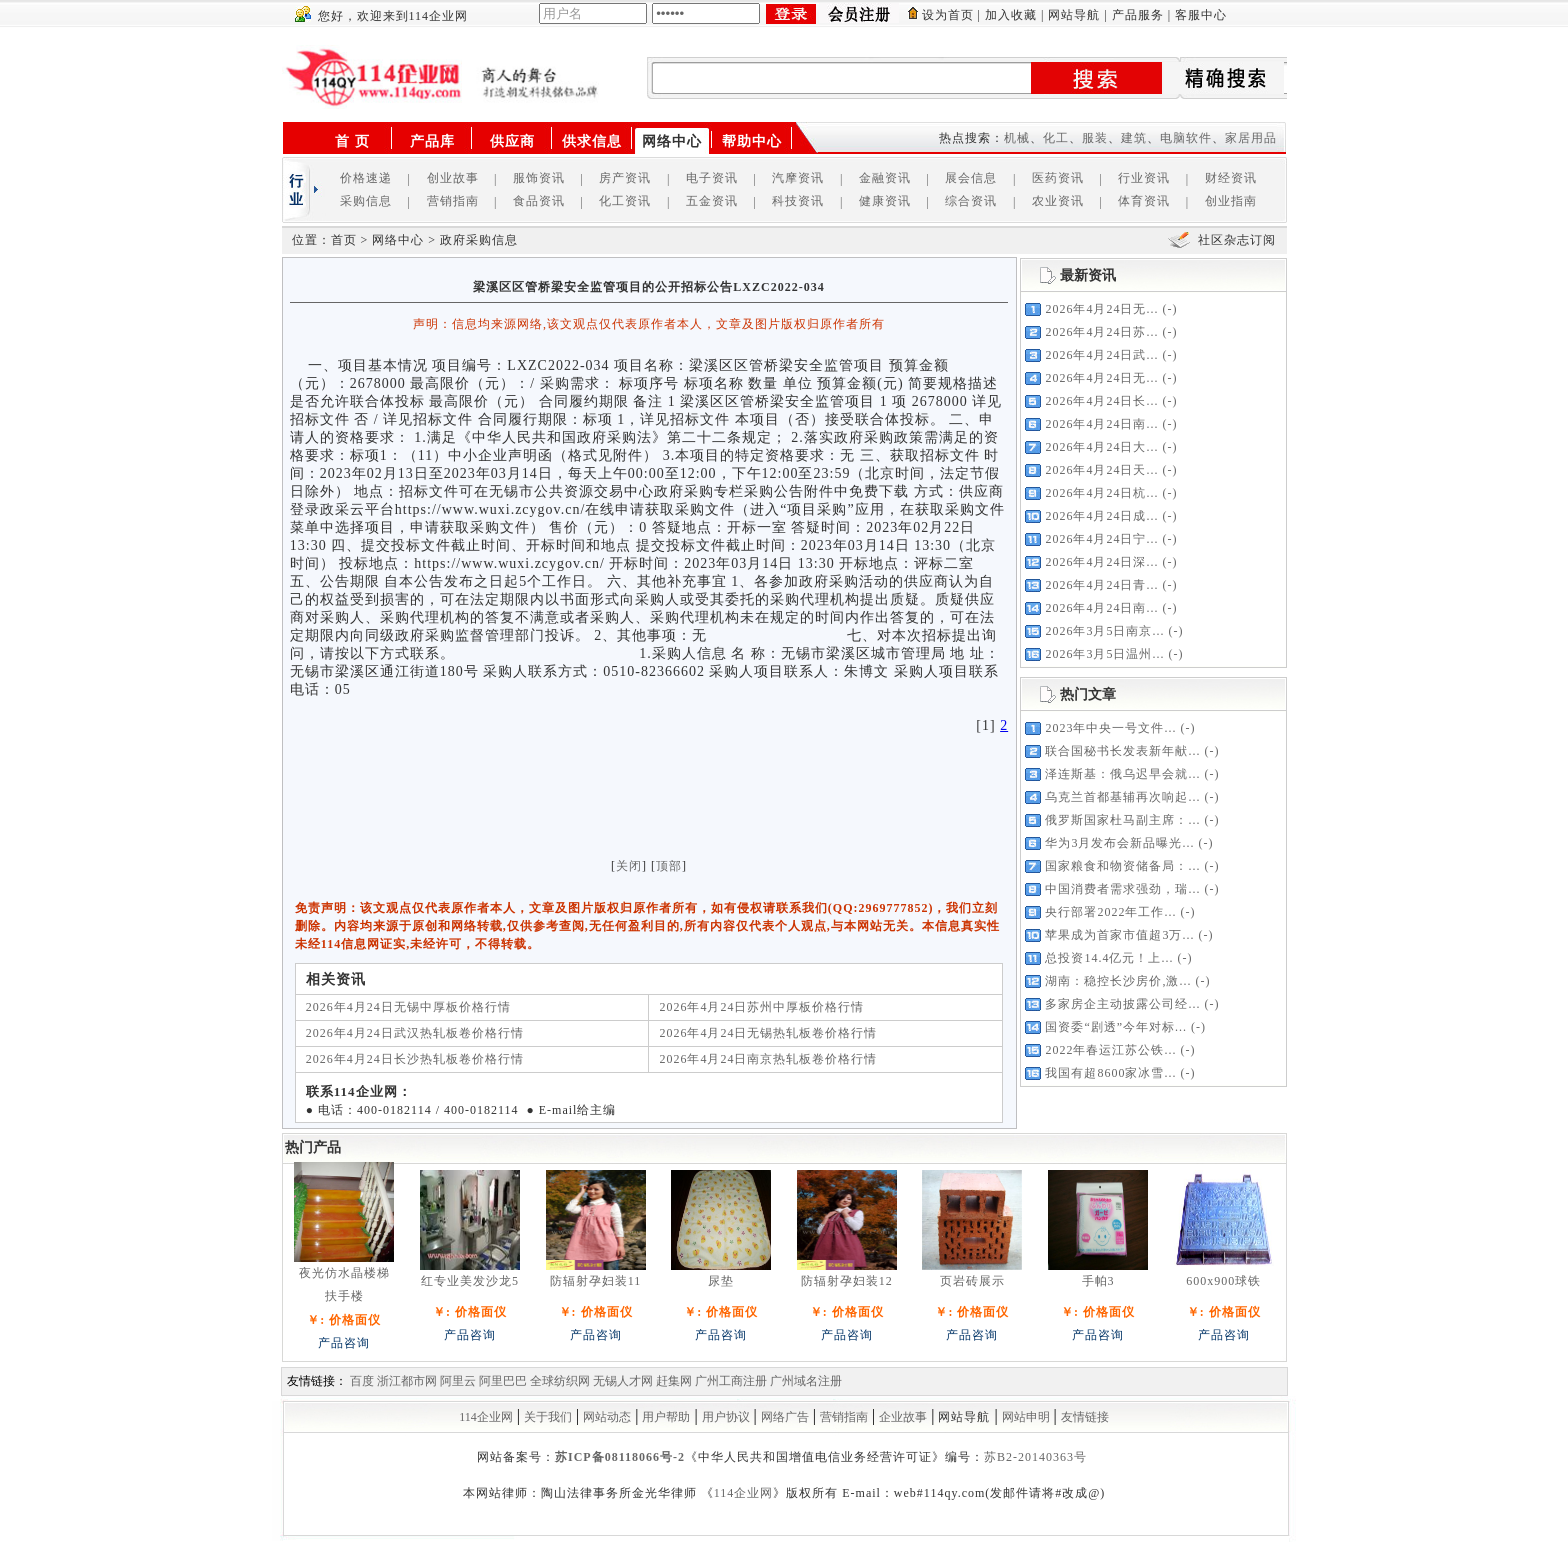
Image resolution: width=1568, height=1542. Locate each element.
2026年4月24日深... (1101, 562)
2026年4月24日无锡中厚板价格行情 (408, 1007)
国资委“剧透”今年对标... (1116, 1027)
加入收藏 (1011, 15)
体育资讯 (1144, 201)
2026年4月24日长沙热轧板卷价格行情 (415, 1059)
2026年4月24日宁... (1101, 539)
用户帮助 (666, 1417)
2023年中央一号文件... (1110, 728)
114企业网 (486, 1417)
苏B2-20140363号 (1035, 1457)
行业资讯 (1144, 178)
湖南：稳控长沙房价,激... (1118, 981)
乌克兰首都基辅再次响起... (1122, 797)
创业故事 (453, 178)
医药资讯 (1058, 178)
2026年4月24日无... (1101, 309)
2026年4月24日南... (1101, 424)
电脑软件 (1186, 138)
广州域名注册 (806, 1381)
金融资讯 (885, 178)
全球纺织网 (560, 1381)
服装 (1095, 138)
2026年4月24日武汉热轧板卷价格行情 (415, 1033)
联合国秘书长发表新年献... (1122, 751)
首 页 (352, 141)
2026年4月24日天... (1101, 470)
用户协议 (726, 1417)
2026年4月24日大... (1101, 447)
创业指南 (1231, 201)
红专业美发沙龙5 (470, 1281)
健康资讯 (885, 201)
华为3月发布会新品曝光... (1119, 843)
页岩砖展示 (972, 1281)
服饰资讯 (539, 178)
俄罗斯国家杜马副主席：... (1122, 820)
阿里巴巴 (503, 1381)
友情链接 (1085, 1417)
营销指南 (453, 201)
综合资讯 (971, 201)
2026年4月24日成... (1101, 516)
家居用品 (1251, 138)
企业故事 (903, 1417)
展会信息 (971, 178)
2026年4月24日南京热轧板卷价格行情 (768, 1059)
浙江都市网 (407, 1381)
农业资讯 (1058, 201)
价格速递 (366, 178)
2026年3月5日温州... (1104, 654)
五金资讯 (712, 201)
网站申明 (1026, 1417)
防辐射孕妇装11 (596, 1281)
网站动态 (607, 1417)
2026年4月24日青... (1101, 585)
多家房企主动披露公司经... (1122, 1004)
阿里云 (458, 1381)
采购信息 (366, 201)
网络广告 (785, 1417)
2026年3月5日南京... (1104, 631)
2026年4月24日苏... (1101, 332)
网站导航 (1074, 15)
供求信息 (592, 141)
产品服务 (1138, 15)
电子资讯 (712, 178)
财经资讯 (1231, 178)
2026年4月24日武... (1101, 355)
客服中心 (1201, 15)
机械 (1017, 138)
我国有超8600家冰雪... (1110, 1073)
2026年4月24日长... (1101, 401)
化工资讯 (625, 201)
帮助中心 (752, 141)
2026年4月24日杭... (1101, 493)
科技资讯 (798, 201)
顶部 (669, 866)
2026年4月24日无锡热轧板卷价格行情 (768, 1033)
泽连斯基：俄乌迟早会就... (1122, 774)
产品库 (432, 141)
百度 (362, 1381)
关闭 (629, 866)
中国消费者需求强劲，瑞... (1122, 889)
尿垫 (721, 1281)
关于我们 (548, 1417)
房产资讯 (625, 178)
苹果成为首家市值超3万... (1119, 935)
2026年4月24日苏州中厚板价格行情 (761, 1007)
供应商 (512, 141)
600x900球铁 (1223, 1281)
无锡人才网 (623, 1381)
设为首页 (948, 15)
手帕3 (1098, 1281)
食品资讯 (539, 201)
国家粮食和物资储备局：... (1122, 866)
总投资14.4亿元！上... (1109, 958)
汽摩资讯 (798, 178)
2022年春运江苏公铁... (1110, 1050)
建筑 (1134, 138)
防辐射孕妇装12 (847, 1281)
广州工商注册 (731, 1381)
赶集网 (674, 1381)
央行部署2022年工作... (1110, 912)
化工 (1056, 138)
